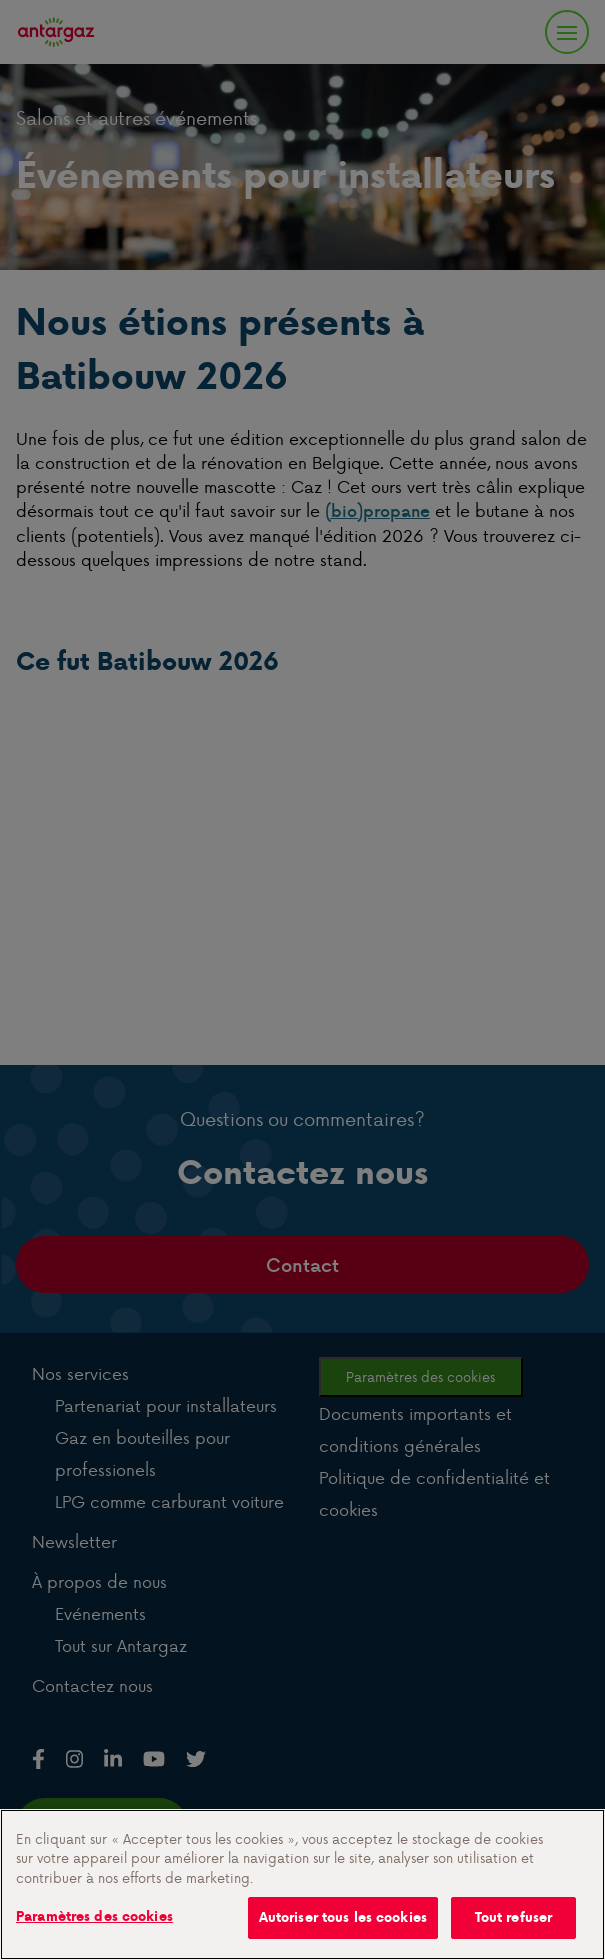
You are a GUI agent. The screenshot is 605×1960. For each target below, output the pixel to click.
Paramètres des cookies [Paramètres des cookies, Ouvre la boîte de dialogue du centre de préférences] (94, 1916)
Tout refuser (514, 1917)
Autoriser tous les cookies (343, 1917)
